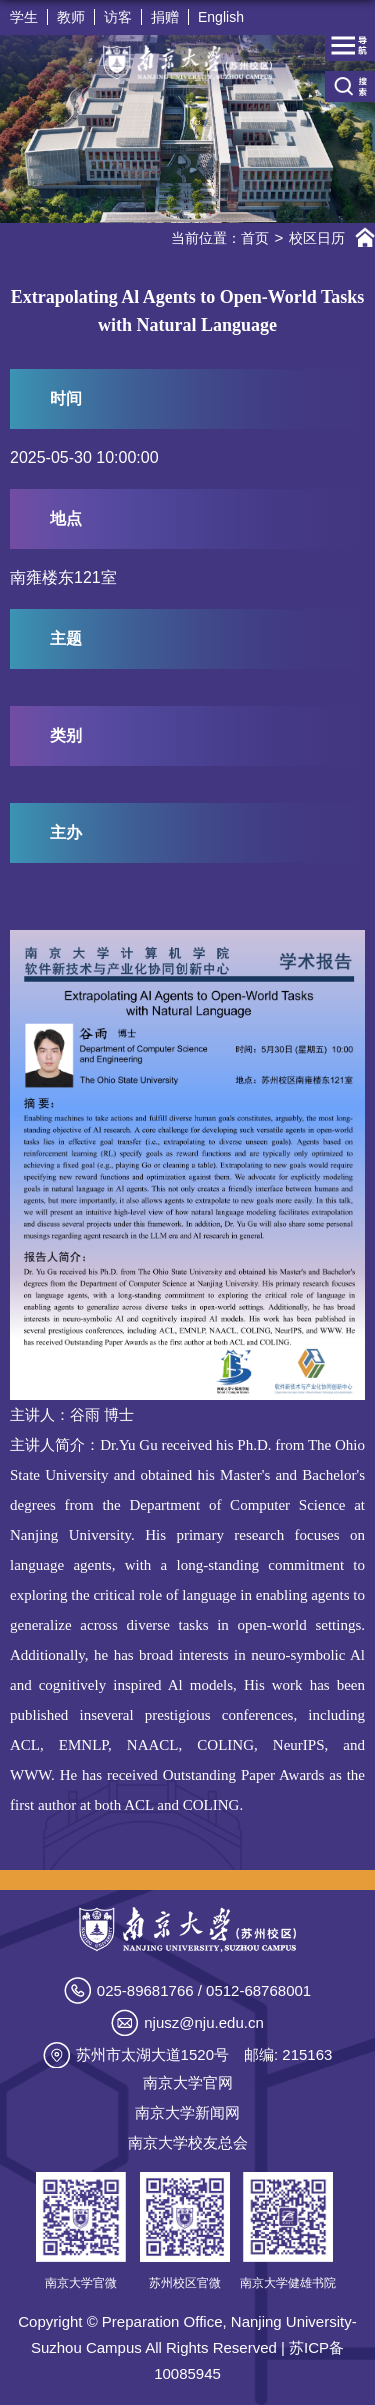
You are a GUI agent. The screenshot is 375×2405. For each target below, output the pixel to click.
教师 (71, 17)
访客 (118, 17)
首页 (255, 238)
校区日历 (317, 238)
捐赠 (165, 17)
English (221, 17)
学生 (24, 17)
